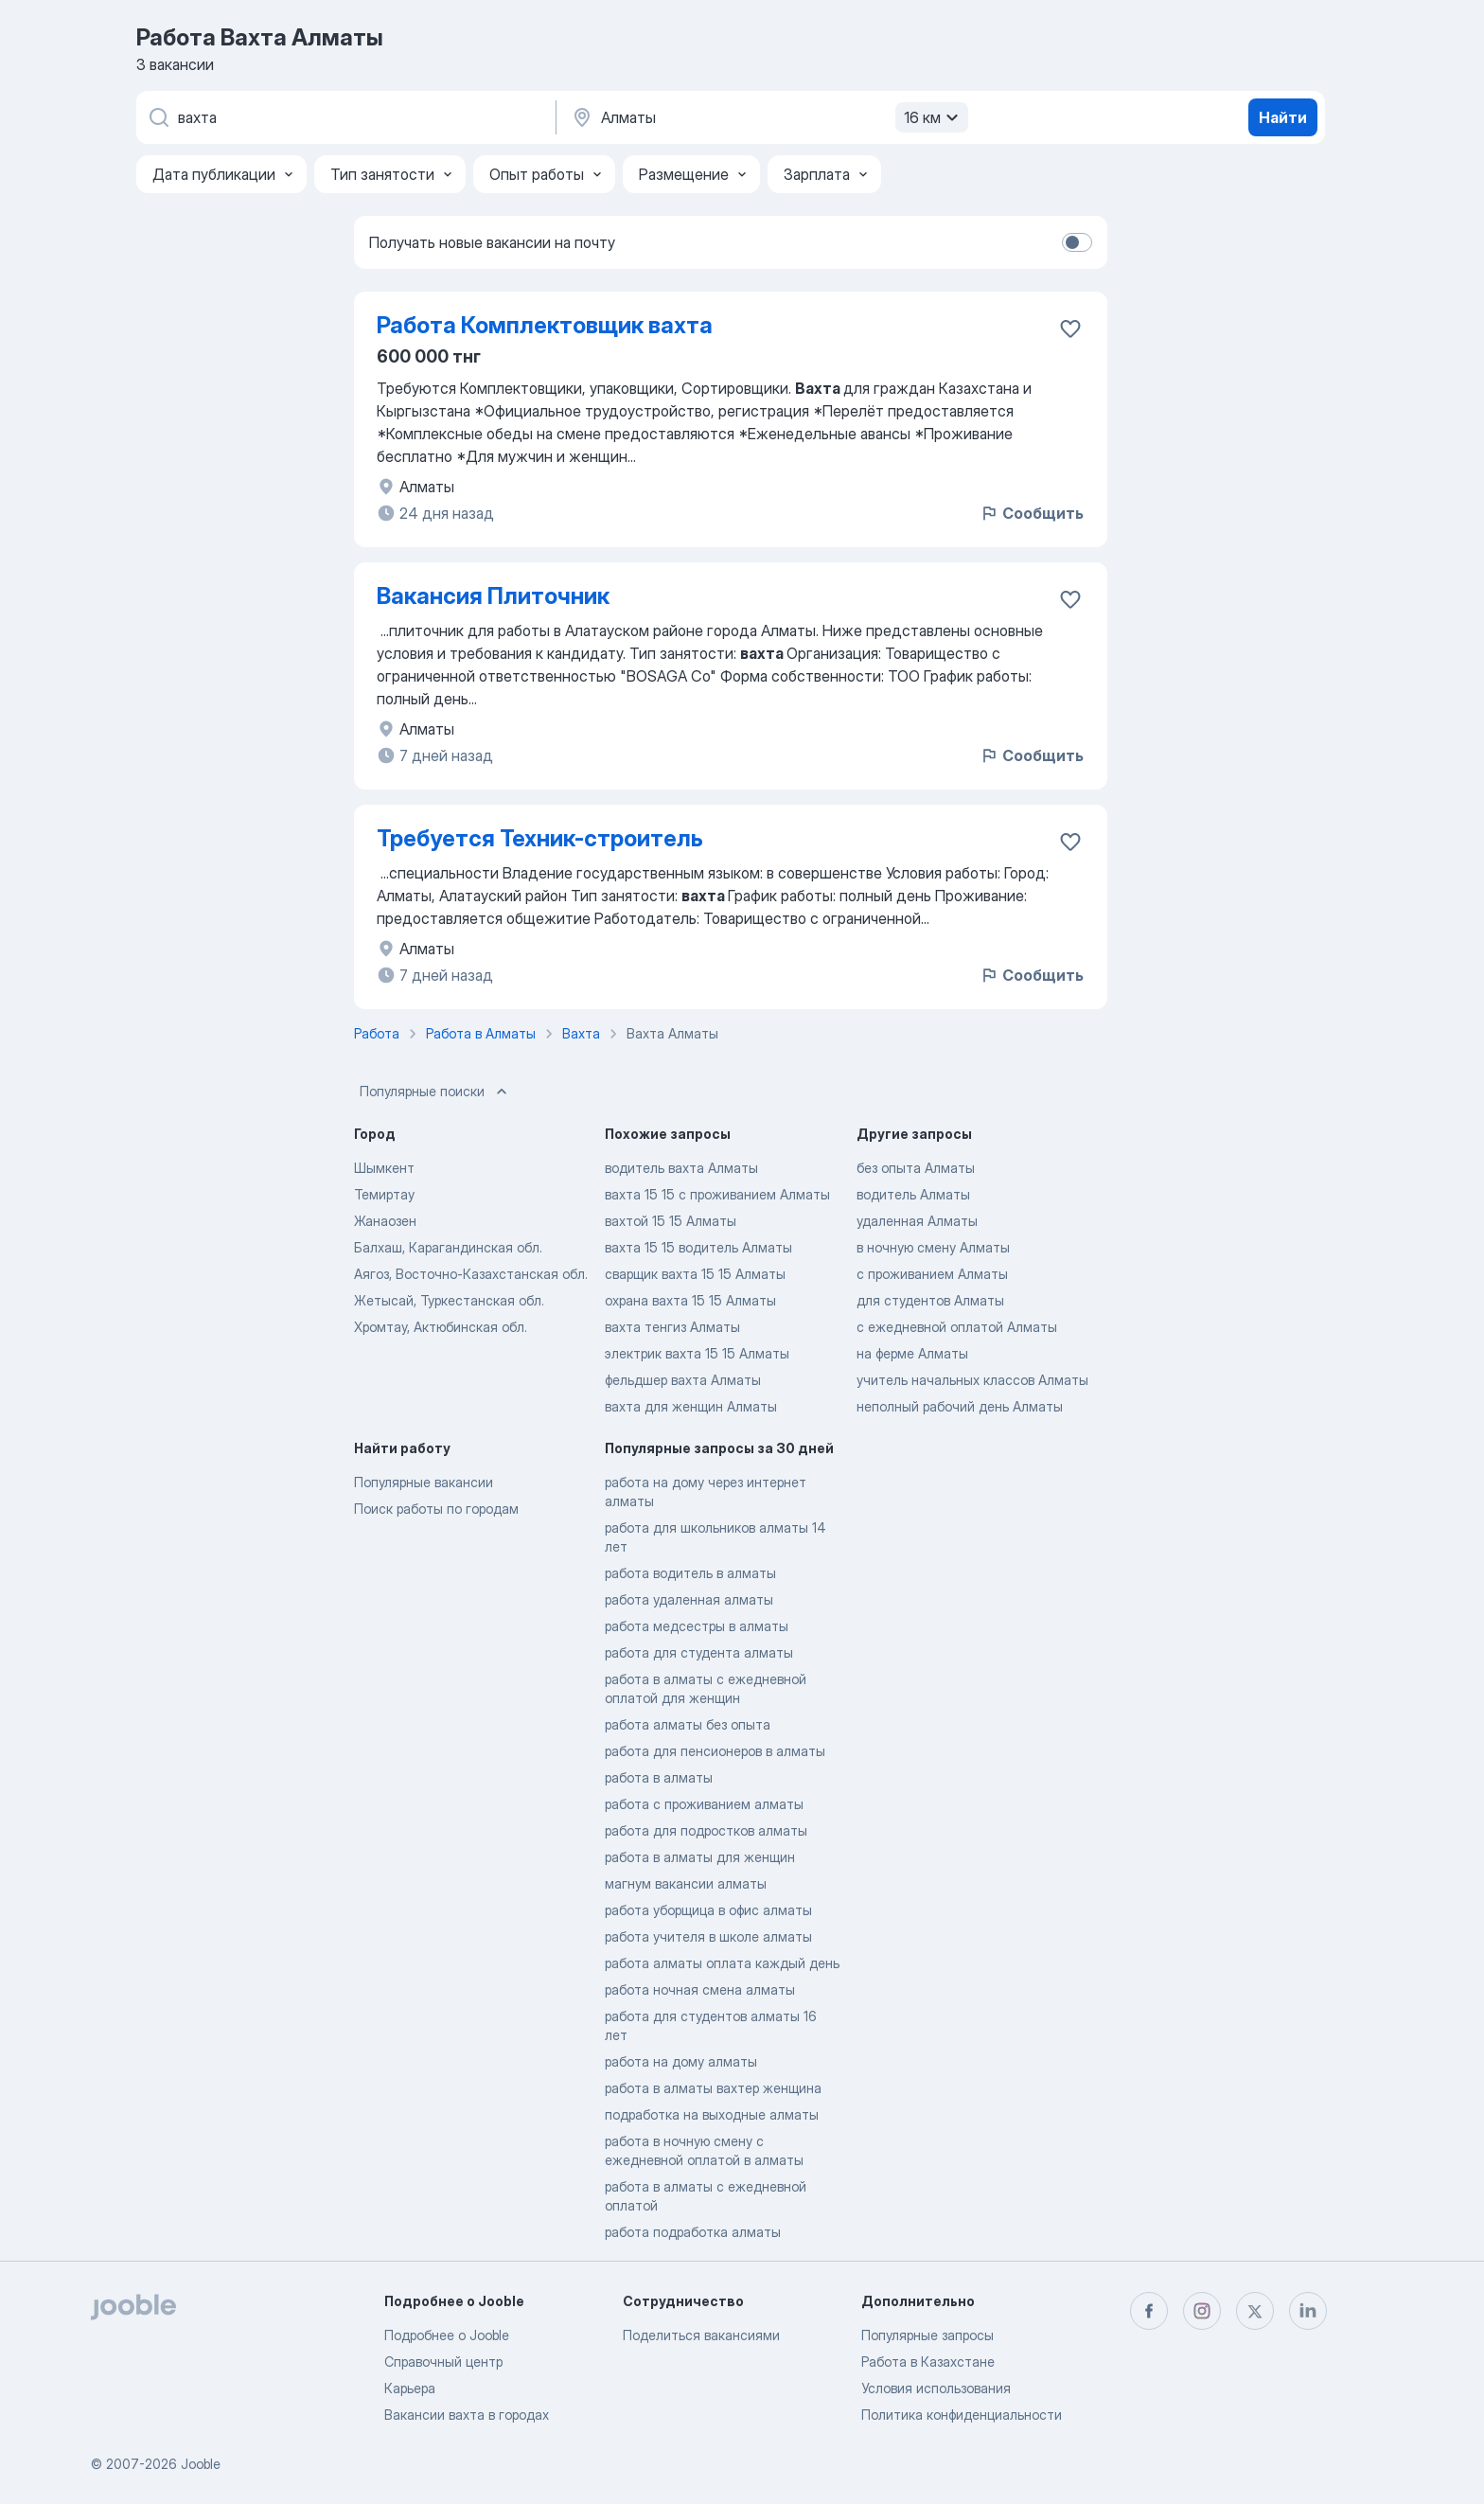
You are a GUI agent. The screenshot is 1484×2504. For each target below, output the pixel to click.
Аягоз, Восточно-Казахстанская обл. (471, 1274)
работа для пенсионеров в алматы (715, 1751)
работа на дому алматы (681, 2061)
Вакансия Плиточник (493, 596)
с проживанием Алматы (932, 1274)
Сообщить (1032, 513)
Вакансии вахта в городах (466, 2414)
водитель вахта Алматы (681, 1168)
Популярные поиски (435, 1091)
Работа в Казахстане (928, 2361)
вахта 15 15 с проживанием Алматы (717, 1194)
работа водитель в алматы (690, 1573)
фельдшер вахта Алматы (683, 1380)
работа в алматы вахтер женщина (713, 2088)
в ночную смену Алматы (933, 1247)
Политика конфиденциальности (961, 2414)
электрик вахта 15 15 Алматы (697, 1353)
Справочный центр (443, 2361)
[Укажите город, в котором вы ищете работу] (767, 117)
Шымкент (384, 1168)
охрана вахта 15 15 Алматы (690, 1300)
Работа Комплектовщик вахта (545, 325)
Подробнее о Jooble (446, 2335)
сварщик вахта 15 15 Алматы (695, 1274)
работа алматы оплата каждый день (722, 1963)
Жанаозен (385, 1221)
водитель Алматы (913, 1194)
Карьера (409, 2388)
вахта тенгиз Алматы (672, 1327)
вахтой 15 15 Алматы (670, 1221)
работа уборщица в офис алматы (708, 1910)
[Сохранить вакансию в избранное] (1070, 328)
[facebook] (1149, 2311)
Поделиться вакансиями (701, 2335)
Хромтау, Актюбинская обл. (440, 1327)
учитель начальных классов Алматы (972, 1380)
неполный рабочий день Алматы (960, 1406)
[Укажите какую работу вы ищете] (344, 117)
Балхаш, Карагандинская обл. (448, 1247)
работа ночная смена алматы (700, 1989)
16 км (933, 117)
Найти (1283, 117)
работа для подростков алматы (706, 1830)
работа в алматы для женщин (700, 1857)
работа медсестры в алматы (696, 1626)
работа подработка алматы (693, 2232)
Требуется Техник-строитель (540, 838)
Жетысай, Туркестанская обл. (449, 1300)
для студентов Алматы (930, 1300)
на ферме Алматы (912, 1353)
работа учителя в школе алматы (708, 1936)
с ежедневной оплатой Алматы (957, 1327)
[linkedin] (1308, 2311)
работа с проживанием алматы (704, 1804)
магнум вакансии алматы (686, 1883)
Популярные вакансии (423, 1482)
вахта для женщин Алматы (691, 1406)
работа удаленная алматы (689, 1599)
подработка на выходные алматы (712, 2114)
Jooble (201, 2464)
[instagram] (1202, 2311)
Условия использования (936, 2388)
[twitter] (1255, 2311)
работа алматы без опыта (687, 1724)
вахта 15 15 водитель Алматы (698, 1247)
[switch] (1077, 242)
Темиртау (384, 1194)
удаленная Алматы (917, 1221)
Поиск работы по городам (436, 1509)
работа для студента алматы (699, 1652)
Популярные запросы (927, 2335)
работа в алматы (659, 1777)
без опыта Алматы (916, 1168)
